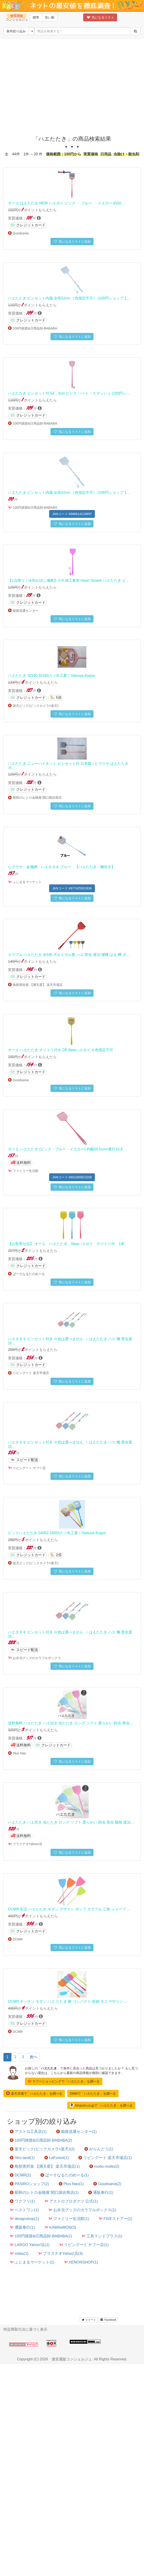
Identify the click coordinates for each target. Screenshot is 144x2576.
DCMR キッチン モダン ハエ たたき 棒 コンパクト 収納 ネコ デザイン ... (67, 2019)
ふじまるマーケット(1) (32, 2262)
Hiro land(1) (22, 2158)
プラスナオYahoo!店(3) (60, 2253)
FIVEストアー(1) (115, 2219)
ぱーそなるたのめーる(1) (64, 2175)
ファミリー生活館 (25, 1181)
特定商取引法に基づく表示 (25, 2329)
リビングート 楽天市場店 (31, 1386)
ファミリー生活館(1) (68, 2219)
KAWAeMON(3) (60, 2227)
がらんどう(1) (98, 2149)
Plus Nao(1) (71, 2184)
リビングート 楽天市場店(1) (105, 2158)
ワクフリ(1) (22, 2201)
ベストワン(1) (24, 2210)
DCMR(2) (20, 2175)
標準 (36, 17)
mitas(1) (19, 2253)
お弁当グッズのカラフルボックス (37, 1672)
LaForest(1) (56, 2158)
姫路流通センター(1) (76, 2131)
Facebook (108, 2319)
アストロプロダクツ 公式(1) (71, 2201)
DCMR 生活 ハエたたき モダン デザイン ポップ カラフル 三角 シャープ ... (69, 1926)
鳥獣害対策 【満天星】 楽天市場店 (38, 993)
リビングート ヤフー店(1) (84, 2245)
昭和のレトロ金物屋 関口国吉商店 (37, 805)
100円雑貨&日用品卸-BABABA (35, 329)
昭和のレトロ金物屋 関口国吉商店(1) (44, 2192)
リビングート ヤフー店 (29, 1481)
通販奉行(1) (100, 2192)
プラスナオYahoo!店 (27, 1859)
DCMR (18, 1956)
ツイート (88, 2319)
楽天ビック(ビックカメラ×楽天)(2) (42, 2149)
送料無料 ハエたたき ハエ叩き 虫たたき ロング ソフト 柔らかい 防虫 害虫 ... (70, 1737)
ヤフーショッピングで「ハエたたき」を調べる (64, 2081)
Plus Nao (19, 1767)
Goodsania (21, 233)
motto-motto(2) (104, 2166)
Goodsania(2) (107, 2184)
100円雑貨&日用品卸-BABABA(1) (41, 2236)
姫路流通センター (25, 615)
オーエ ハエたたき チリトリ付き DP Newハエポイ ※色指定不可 (60, 1059)
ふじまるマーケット (27, 889)
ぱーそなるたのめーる (29, 1286)
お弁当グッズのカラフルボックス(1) (82, 2210)
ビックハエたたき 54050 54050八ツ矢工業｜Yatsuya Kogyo (57, 1546)
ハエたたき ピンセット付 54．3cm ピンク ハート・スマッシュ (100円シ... (69, 396)
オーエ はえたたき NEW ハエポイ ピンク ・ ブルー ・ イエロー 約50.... (66, 203)
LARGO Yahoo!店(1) (30, 2245)
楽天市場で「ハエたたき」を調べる (34, 2093)
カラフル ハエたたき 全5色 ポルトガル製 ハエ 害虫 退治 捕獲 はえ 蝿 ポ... (68, 963)
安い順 (49, 17)
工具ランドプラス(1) (102, 2236)
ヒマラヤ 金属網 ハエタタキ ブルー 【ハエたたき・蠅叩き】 (61, 874)
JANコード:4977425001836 (72, 895)
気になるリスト (100, 17)
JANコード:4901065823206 (72, 1188)
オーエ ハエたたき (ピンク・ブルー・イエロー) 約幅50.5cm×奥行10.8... (66, 1160)
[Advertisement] (43, 86)
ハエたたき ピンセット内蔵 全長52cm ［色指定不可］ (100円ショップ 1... (69, 299)
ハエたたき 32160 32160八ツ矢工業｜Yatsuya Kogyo (51, 682)
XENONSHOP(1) (81, 2262)
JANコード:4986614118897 (72, 517)
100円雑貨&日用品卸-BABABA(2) (41, 2140)
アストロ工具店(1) (28, 2131)
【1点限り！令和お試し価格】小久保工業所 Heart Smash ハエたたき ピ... (68, 585)
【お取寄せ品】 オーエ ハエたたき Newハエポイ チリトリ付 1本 (66, 1256)
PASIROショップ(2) (29, 2184)
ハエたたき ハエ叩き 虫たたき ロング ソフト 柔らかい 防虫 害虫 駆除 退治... (70, 1838)
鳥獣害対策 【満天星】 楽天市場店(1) (45, 2166)
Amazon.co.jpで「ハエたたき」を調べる (101, 2105)
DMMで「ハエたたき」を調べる (93, 2093)
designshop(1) (24, 2219)
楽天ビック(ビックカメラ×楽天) (36, 711)
